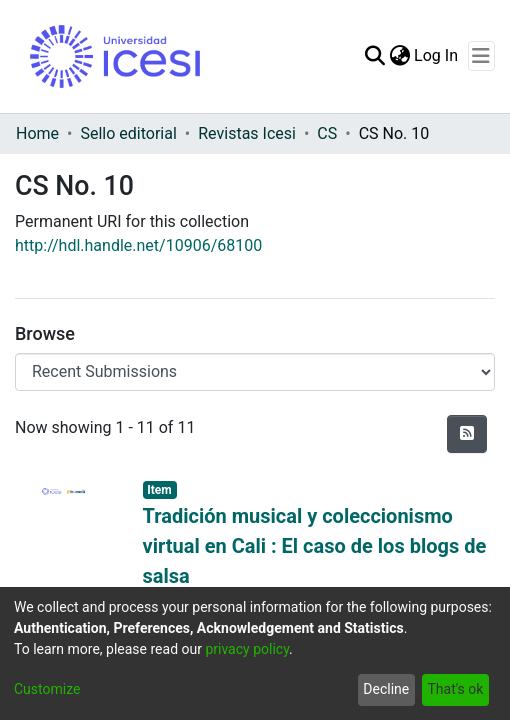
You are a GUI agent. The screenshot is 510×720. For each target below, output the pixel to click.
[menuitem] (399, 56)
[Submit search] (374, 56)
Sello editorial (128, 133)
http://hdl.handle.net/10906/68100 (138, 245)
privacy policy (247, 649)
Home (37, 133)
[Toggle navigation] (481, 56)
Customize (47, 689)
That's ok (455, 689)
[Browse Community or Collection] (255, 372)
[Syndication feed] (467, 434)
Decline (386, 689)
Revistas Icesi (247, 133)
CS (327, 133)
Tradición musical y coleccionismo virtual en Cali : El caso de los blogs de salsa (315, 546)
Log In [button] (437, 55)
